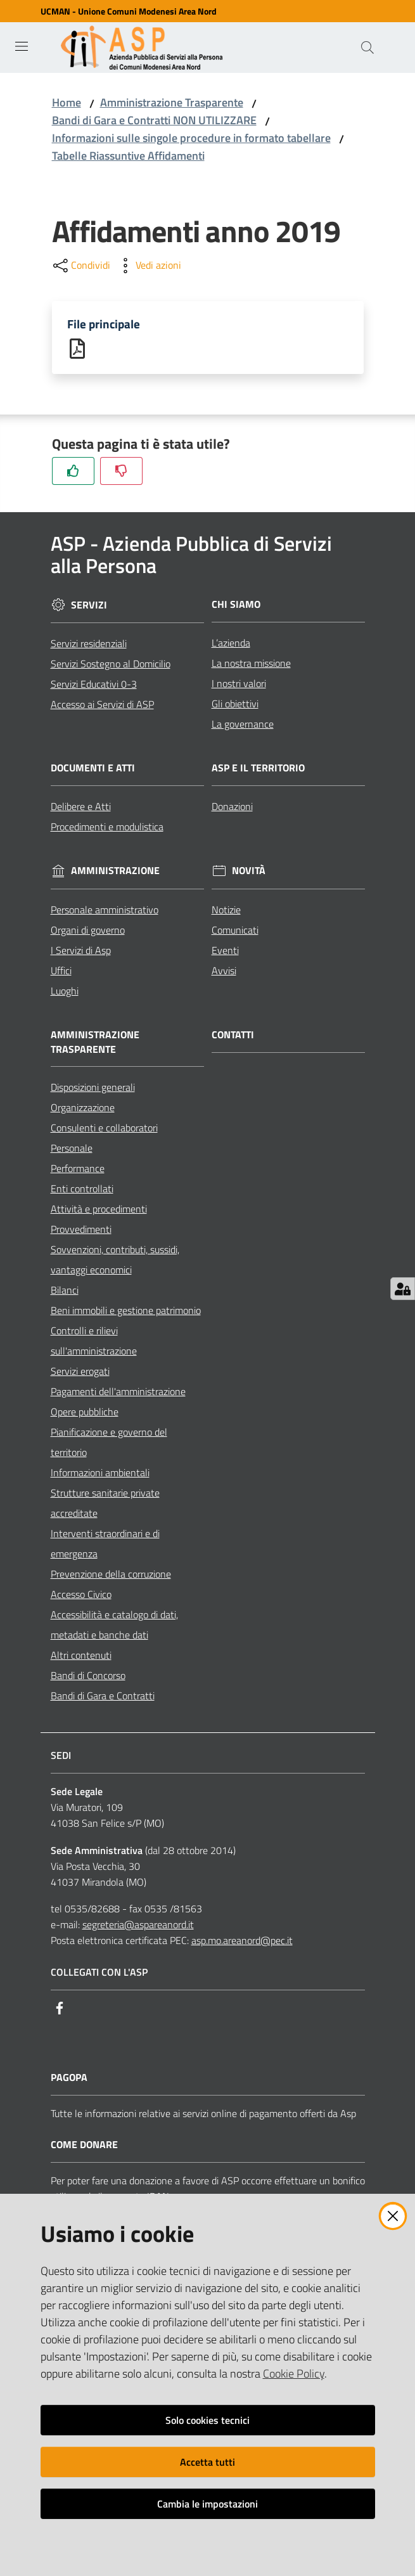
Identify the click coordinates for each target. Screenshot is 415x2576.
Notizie (226, 910)
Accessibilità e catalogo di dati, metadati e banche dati (114, 1626)
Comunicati (235, 931)
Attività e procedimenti (99, 1210)
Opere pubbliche (84, 1413)
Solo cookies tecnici (207, 2420)
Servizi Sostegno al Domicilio (110, 665)
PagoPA (69, 2078)
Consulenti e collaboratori (104, 1129)
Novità (248, 872)
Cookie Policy (293, 2373)
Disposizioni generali (93, 1089)
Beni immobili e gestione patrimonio (126, 1312)
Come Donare (84, 2146)
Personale (72, 1149)
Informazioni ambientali (100, 1474)
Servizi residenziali (89, 644)
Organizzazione (83, 1109)
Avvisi (224, 971)
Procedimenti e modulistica (107, 827)
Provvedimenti (81, 1231)
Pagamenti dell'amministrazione (118, 1393)
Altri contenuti (81, 1657)
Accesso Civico (81, 1596)
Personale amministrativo (104, 910)
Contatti (233, 1036)
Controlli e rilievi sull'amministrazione (94, 1342)
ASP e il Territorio (258, 769)
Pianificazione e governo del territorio (109, 1444)
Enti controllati (82, 1190)
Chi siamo (236, 605)
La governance (243, 725)
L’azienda (231, 644)
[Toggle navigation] (21, 46)
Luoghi (65, 992)
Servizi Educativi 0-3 (94, 685)
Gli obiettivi (235, 704)
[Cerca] (367, 47)
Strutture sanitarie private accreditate (105, 1505)
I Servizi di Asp (81, 951)
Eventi (225, 951)
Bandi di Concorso (88, 1677)
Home (66, 102)
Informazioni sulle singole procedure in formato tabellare (191, 137)
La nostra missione (251, 664)
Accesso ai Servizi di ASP (102, 705)
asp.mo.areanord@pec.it (242, 1942)
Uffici (61, 971)
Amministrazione (115, 872)
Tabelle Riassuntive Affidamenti (128, 155)
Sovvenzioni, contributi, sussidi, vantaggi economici (115, 1261)
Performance (78, 1170)
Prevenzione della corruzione (111, 1575)
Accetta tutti (207, 2462)
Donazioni (232, 807)
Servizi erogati (80, 1373)
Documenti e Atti (93, 769)
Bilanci (65, 1291)
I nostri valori (239, 684)
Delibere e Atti (81, 807)
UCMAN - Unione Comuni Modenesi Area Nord (129, 11)
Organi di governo (88, 931)
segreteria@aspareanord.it (138, 1926)
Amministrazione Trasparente (171, 102)
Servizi (89, 606)
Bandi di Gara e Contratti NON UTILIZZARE (154, 120)
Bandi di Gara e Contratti (103, 1697)
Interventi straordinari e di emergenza (105, 1545)
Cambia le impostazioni (207, 2503)
